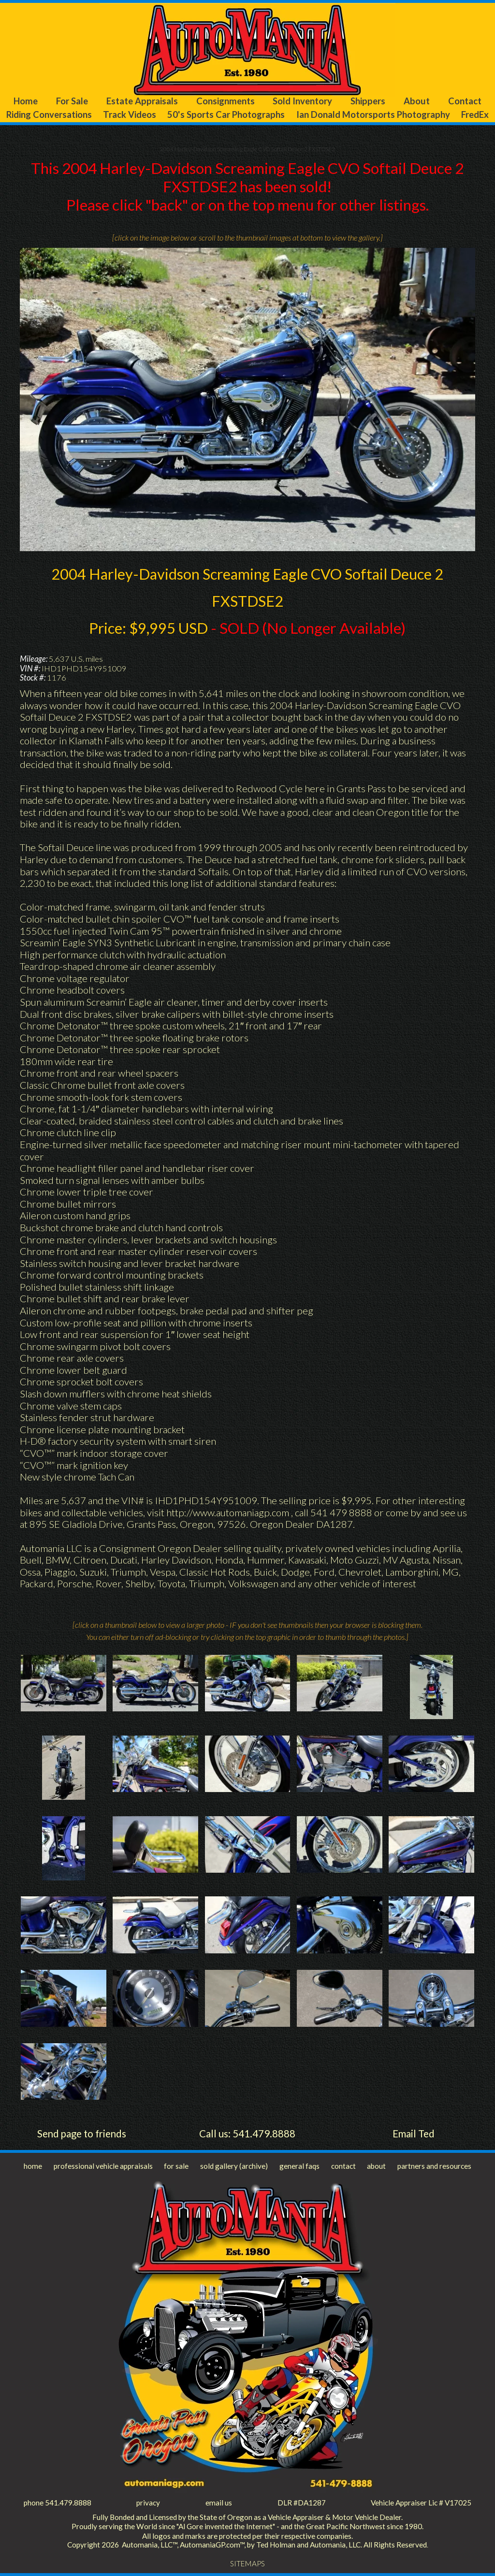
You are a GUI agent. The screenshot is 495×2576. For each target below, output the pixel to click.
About (417, 101)
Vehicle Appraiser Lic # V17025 (421, 2502)
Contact (464, 101)
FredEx (475, 114)
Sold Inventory (302, 101)
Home (26, 101)
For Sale (72, 101)
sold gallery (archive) (234, 2166)
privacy (148, 2502)
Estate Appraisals (142, 101)
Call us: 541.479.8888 (247, 2133)
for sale (176, 2166)
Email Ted (414, 2133)
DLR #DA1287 (301, 2502)
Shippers (367, 101)
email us (218, 2502)
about (376, 2166)
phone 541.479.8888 (57, 2502)
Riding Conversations (49, 114)
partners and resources (434, 2166)
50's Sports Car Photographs (226, 114)
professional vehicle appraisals (103, 2166)
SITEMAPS (247, 2563)
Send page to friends (81, 2133)
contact (343, 2166)
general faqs (299, 2166)
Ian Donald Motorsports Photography (373, 114)
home (33, 2166)
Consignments (225, 101)
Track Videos (129, 114)
